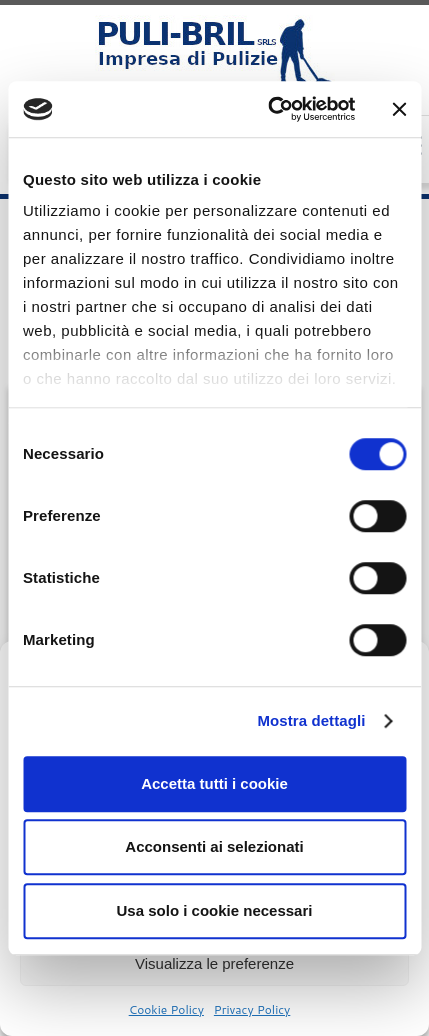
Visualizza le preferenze (214, 963)
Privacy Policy (252, 1009)
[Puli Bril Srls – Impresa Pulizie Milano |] (214, 55)
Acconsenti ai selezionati (214, 846)
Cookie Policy (166, 1009)
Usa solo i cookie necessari (215, 910)
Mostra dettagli (311, 720)
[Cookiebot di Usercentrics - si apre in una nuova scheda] (270, 109)
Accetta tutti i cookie (214, 783)
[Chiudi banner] (399, 109)
